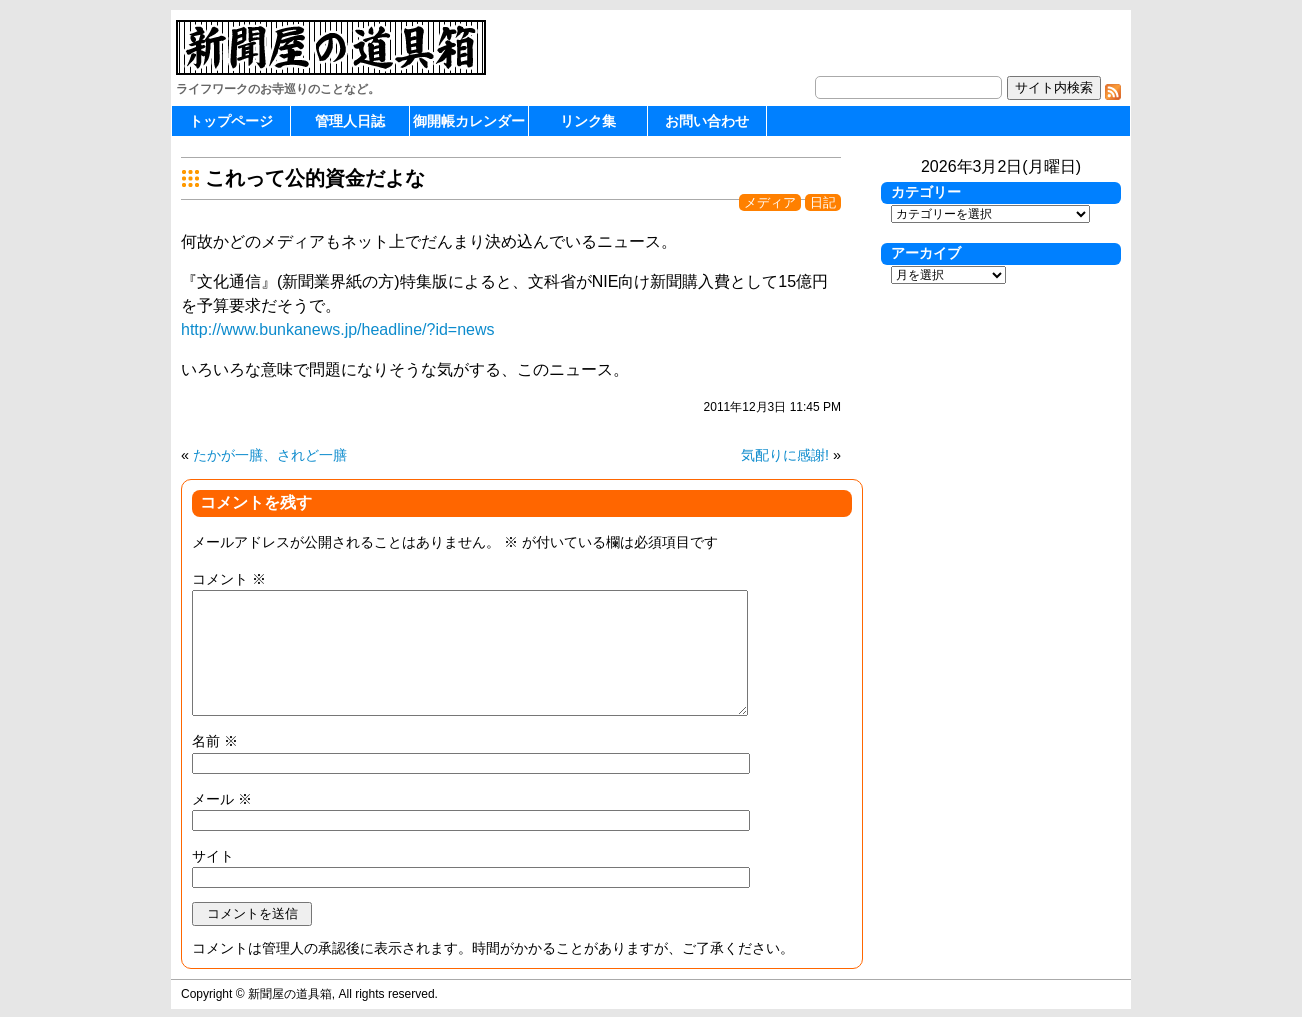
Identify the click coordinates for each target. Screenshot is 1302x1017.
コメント (229, 579)
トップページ (231, 121)
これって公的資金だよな (315, 178)
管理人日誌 (350, 121)
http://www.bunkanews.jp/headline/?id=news (338, 329)
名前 (215, 741)
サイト (213, 856)
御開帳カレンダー (469, 121)
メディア (770, 202)
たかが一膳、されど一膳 (270, 455)
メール (222, 799)
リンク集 (588, 121)
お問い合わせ (707, 121)
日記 (823, 202)
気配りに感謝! (785, 455)
